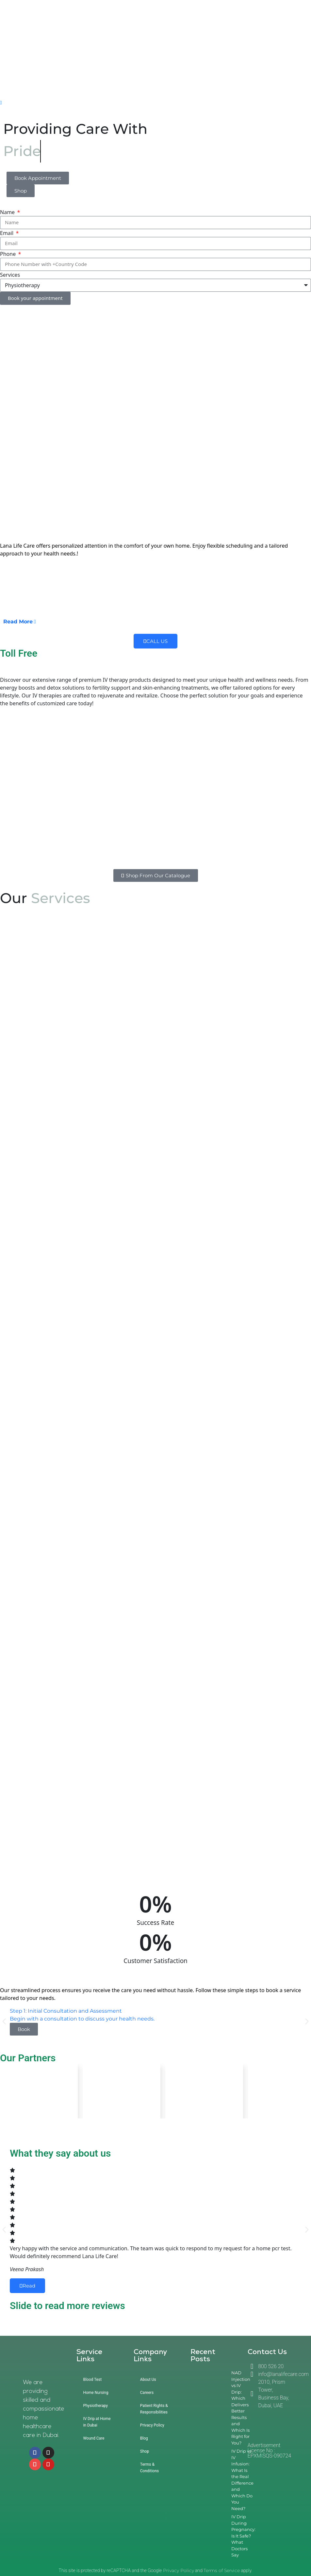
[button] (4, 2021)
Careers (147, 2392)
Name (8, 212)
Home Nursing (95, 2392)
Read (27, 2286)
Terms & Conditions (149, 2467)
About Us (148, 2379)
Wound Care (93, 2438)
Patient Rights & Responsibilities (154, 2408)
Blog (144, 2438)
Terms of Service (222, 2570)
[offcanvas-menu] (1, 102)
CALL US (155, 641)
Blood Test (92, 2379)
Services (10, 274)
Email (7, 233)
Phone (8, 254)
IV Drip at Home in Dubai (96, 2422)
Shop (144, 2451)
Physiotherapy (95, 2405)
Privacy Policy (152, 2425)
